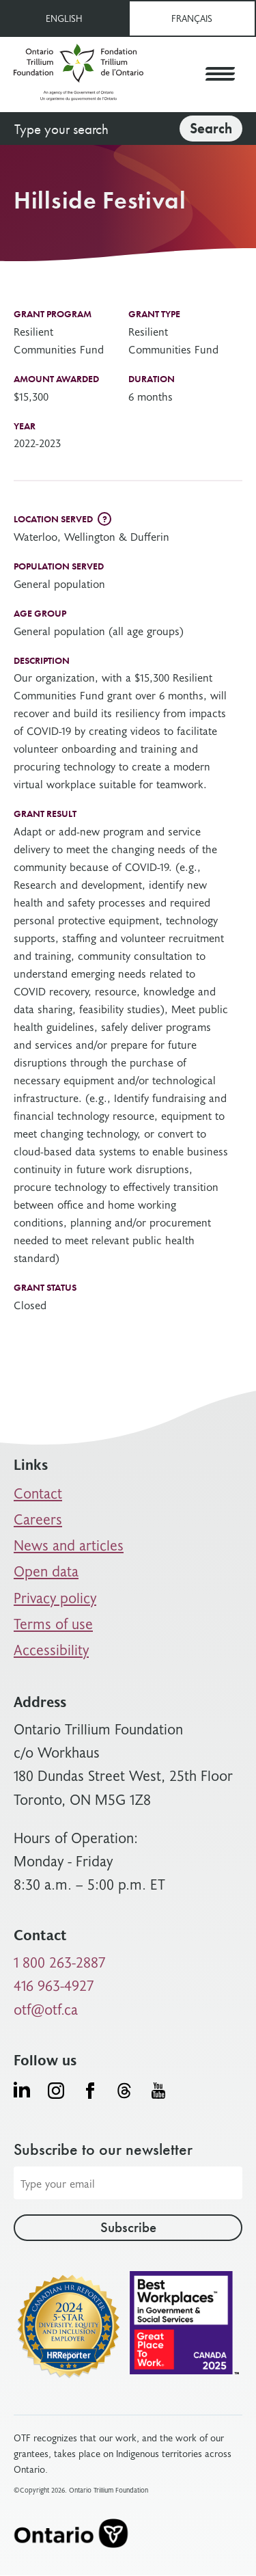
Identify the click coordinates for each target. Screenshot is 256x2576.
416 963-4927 (54, 1985)
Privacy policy (55, 1597)
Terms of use (53, 1623)
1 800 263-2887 (60, 1962)
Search (211, 128)
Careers (38, 1519)
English (64, 18)
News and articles (69, 1545)
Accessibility (51, 1649)
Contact (38, 1493)
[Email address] (128, 2182)
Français (191, 18)
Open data (46, 1571)
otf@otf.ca (46, 2009)
